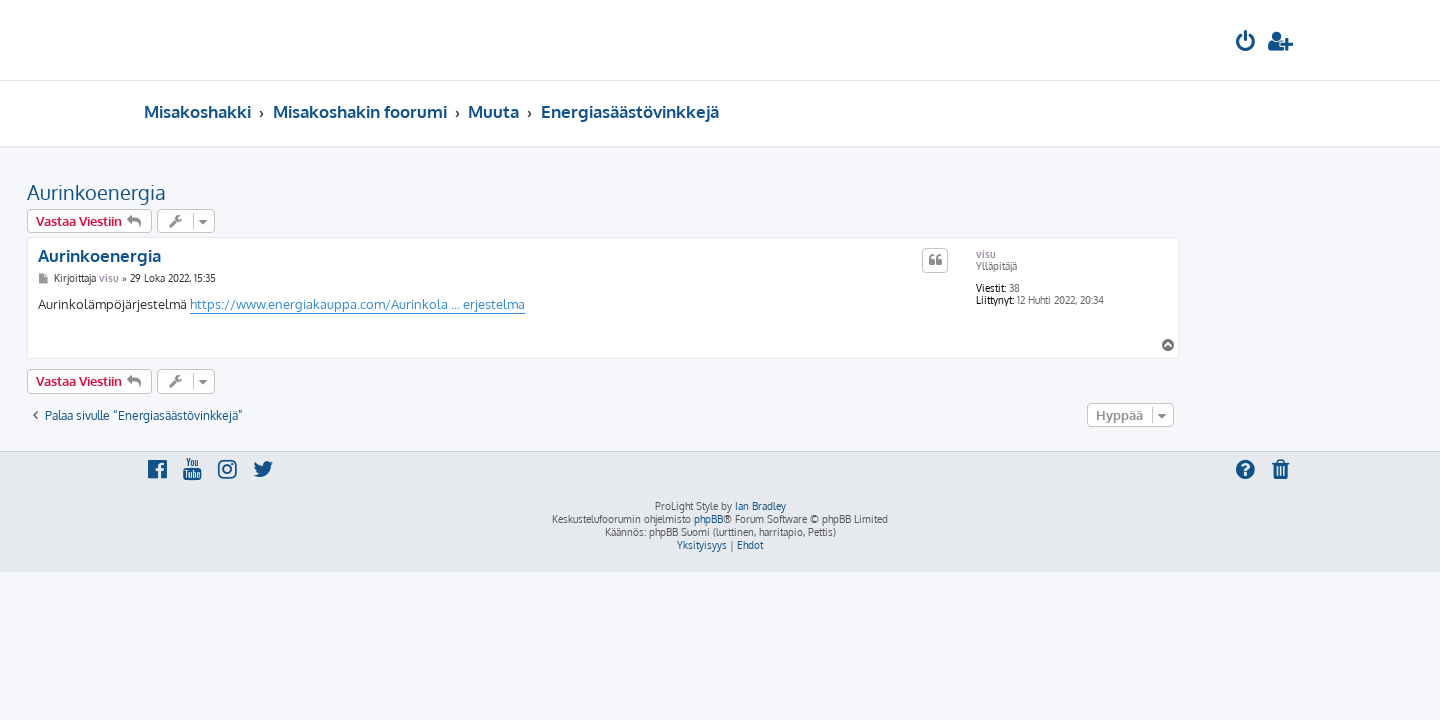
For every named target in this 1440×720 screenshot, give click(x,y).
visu (1103, 254)
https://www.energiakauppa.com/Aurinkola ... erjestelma (474, 304)
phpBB (708, 519)
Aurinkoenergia (213, 192)
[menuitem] (1246, 43)
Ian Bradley (760, 506)
